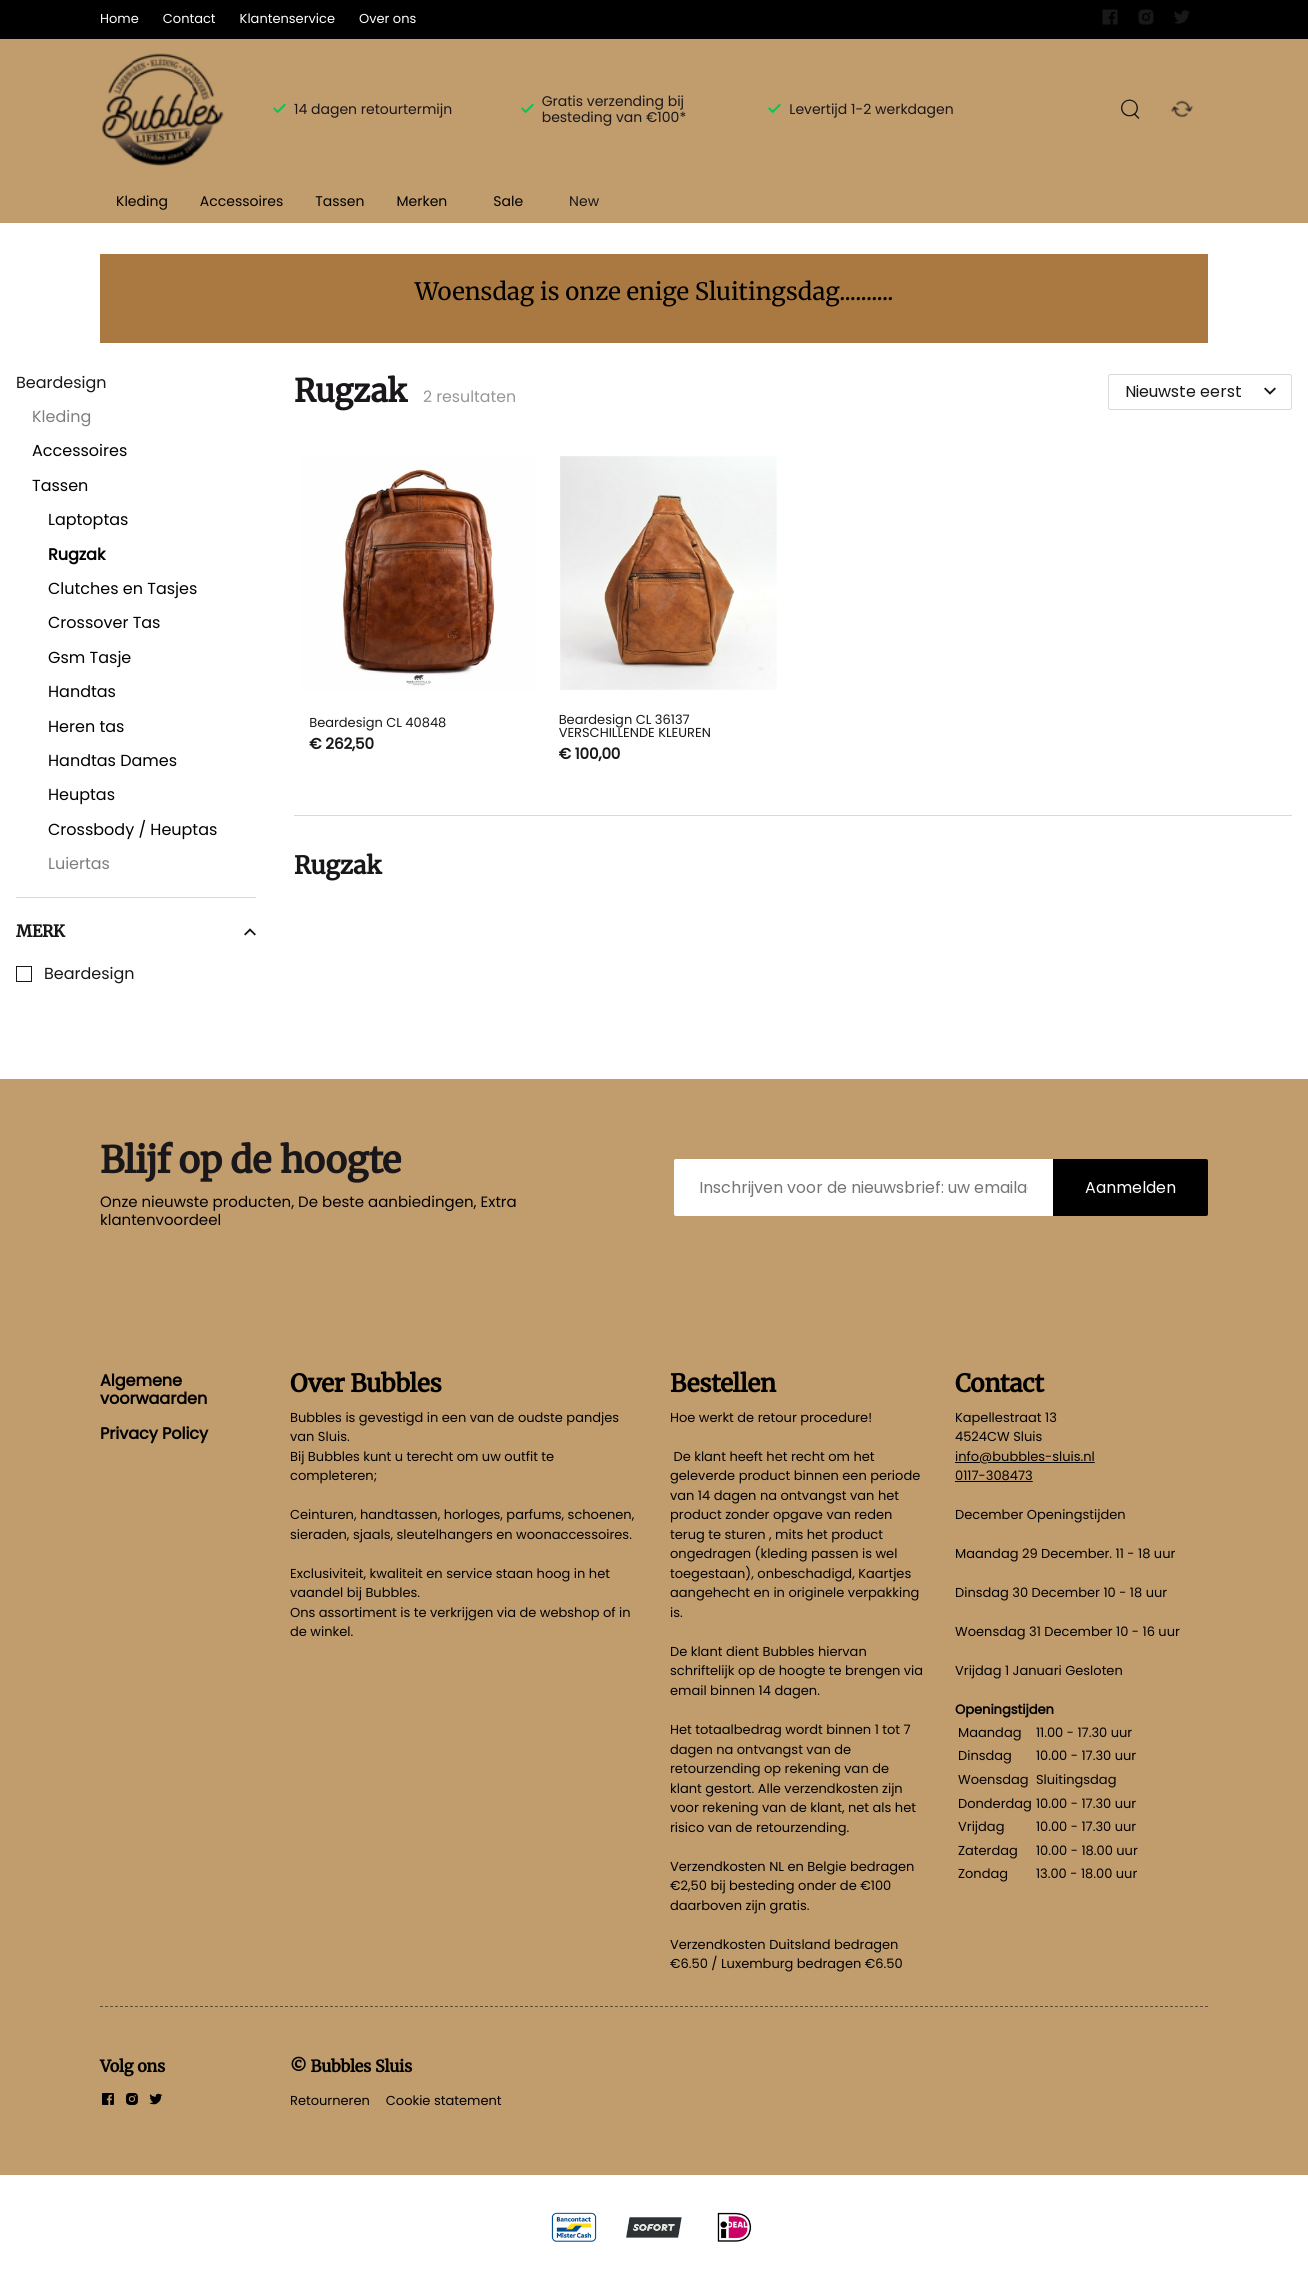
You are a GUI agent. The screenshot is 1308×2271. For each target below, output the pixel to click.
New (584, 201)
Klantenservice (287, 18)
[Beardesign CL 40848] (418, 612)
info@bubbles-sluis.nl (1025, 1456)
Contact (189, 18)
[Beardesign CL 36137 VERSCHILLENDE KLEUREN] (668, 612)
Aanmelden (1130, 1187)
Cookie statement (444, 2100)
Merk (136, 931)
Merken (421, 201)
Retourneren (330, 2100)
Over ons (387, 18)
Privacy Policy (154, 1433)
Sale (508, 201)
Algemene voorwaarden (153, 1389)
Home (119, 18)
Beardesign (89, 974)
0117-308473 (994, 1475)
